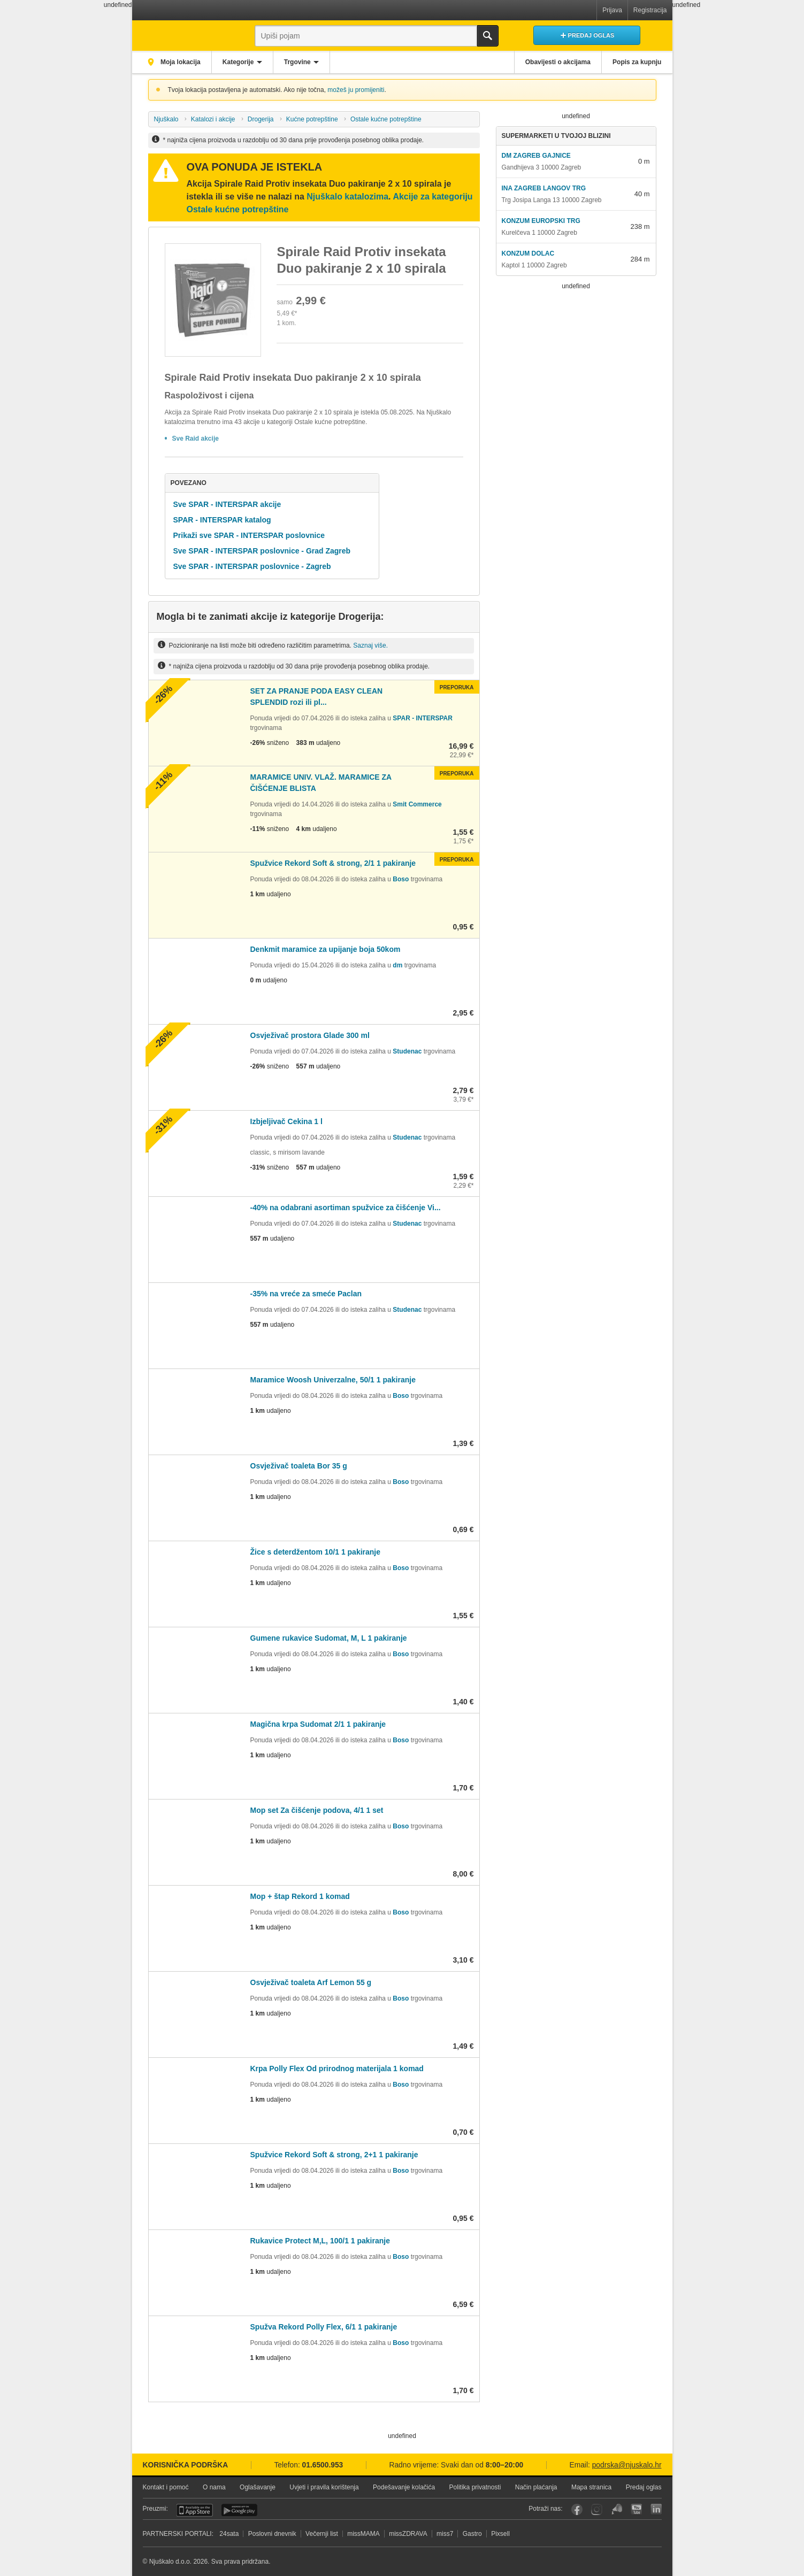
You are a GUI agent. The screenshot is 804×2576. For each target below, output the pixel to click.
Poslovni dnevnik (272, 2533)
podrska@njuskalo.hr (627, 2465)
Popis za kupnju (636, 62)
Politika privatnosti (475, 2487)
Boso (401, 879)
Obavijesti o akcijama (556, 62)
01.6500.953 (322, 2465)
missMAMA (363, 2533)
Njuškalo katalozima (347, 196)
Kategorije (240, 62)
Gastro (472, 2533)
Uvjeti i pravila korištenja (323, 2487)
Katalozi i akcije (213, 119)
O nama (214, 2487)
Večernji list (321, 2533)
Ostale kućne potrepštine (386, 119)
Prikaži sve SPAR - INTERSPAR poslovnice (249, 535)
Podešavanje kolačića (404, 2487)
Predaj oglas (644, 2487)
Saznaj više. (370, 645)
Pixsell (500, 2533)
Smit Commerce (417, 804)
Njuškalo (166, 119)
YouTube (636, 2509)
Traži (488, 36)
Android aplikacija (239, 2510)
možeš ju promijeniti (355, 90)
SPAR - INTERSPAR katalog (222, 520)
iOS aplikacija (195, 2510)
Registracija (650, 10)
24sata (229, 2533)
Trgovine (299, 62)
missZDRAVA (408, 2533)
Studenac (407, 1051)
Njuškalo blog (616, 2509)
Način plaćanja (536, 2487)
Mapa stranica (591, 2487)
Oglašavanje (257, 2487)
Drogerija (261, 119)
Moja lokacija (180, 62)
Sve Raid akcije (195, 438)
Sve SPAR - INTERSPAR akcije (227, 504)
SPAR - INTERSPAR (423, 718)
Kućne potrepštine (312, 119)
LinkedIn (656, 2509)
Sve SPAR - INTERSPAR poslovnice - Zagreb (252, 566)
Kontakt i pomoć (166, 2487)
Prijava (612, 10)
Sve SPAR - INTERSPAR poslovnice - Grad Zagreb (262, 551)
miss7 (445, 2533)
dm (397, 965)
